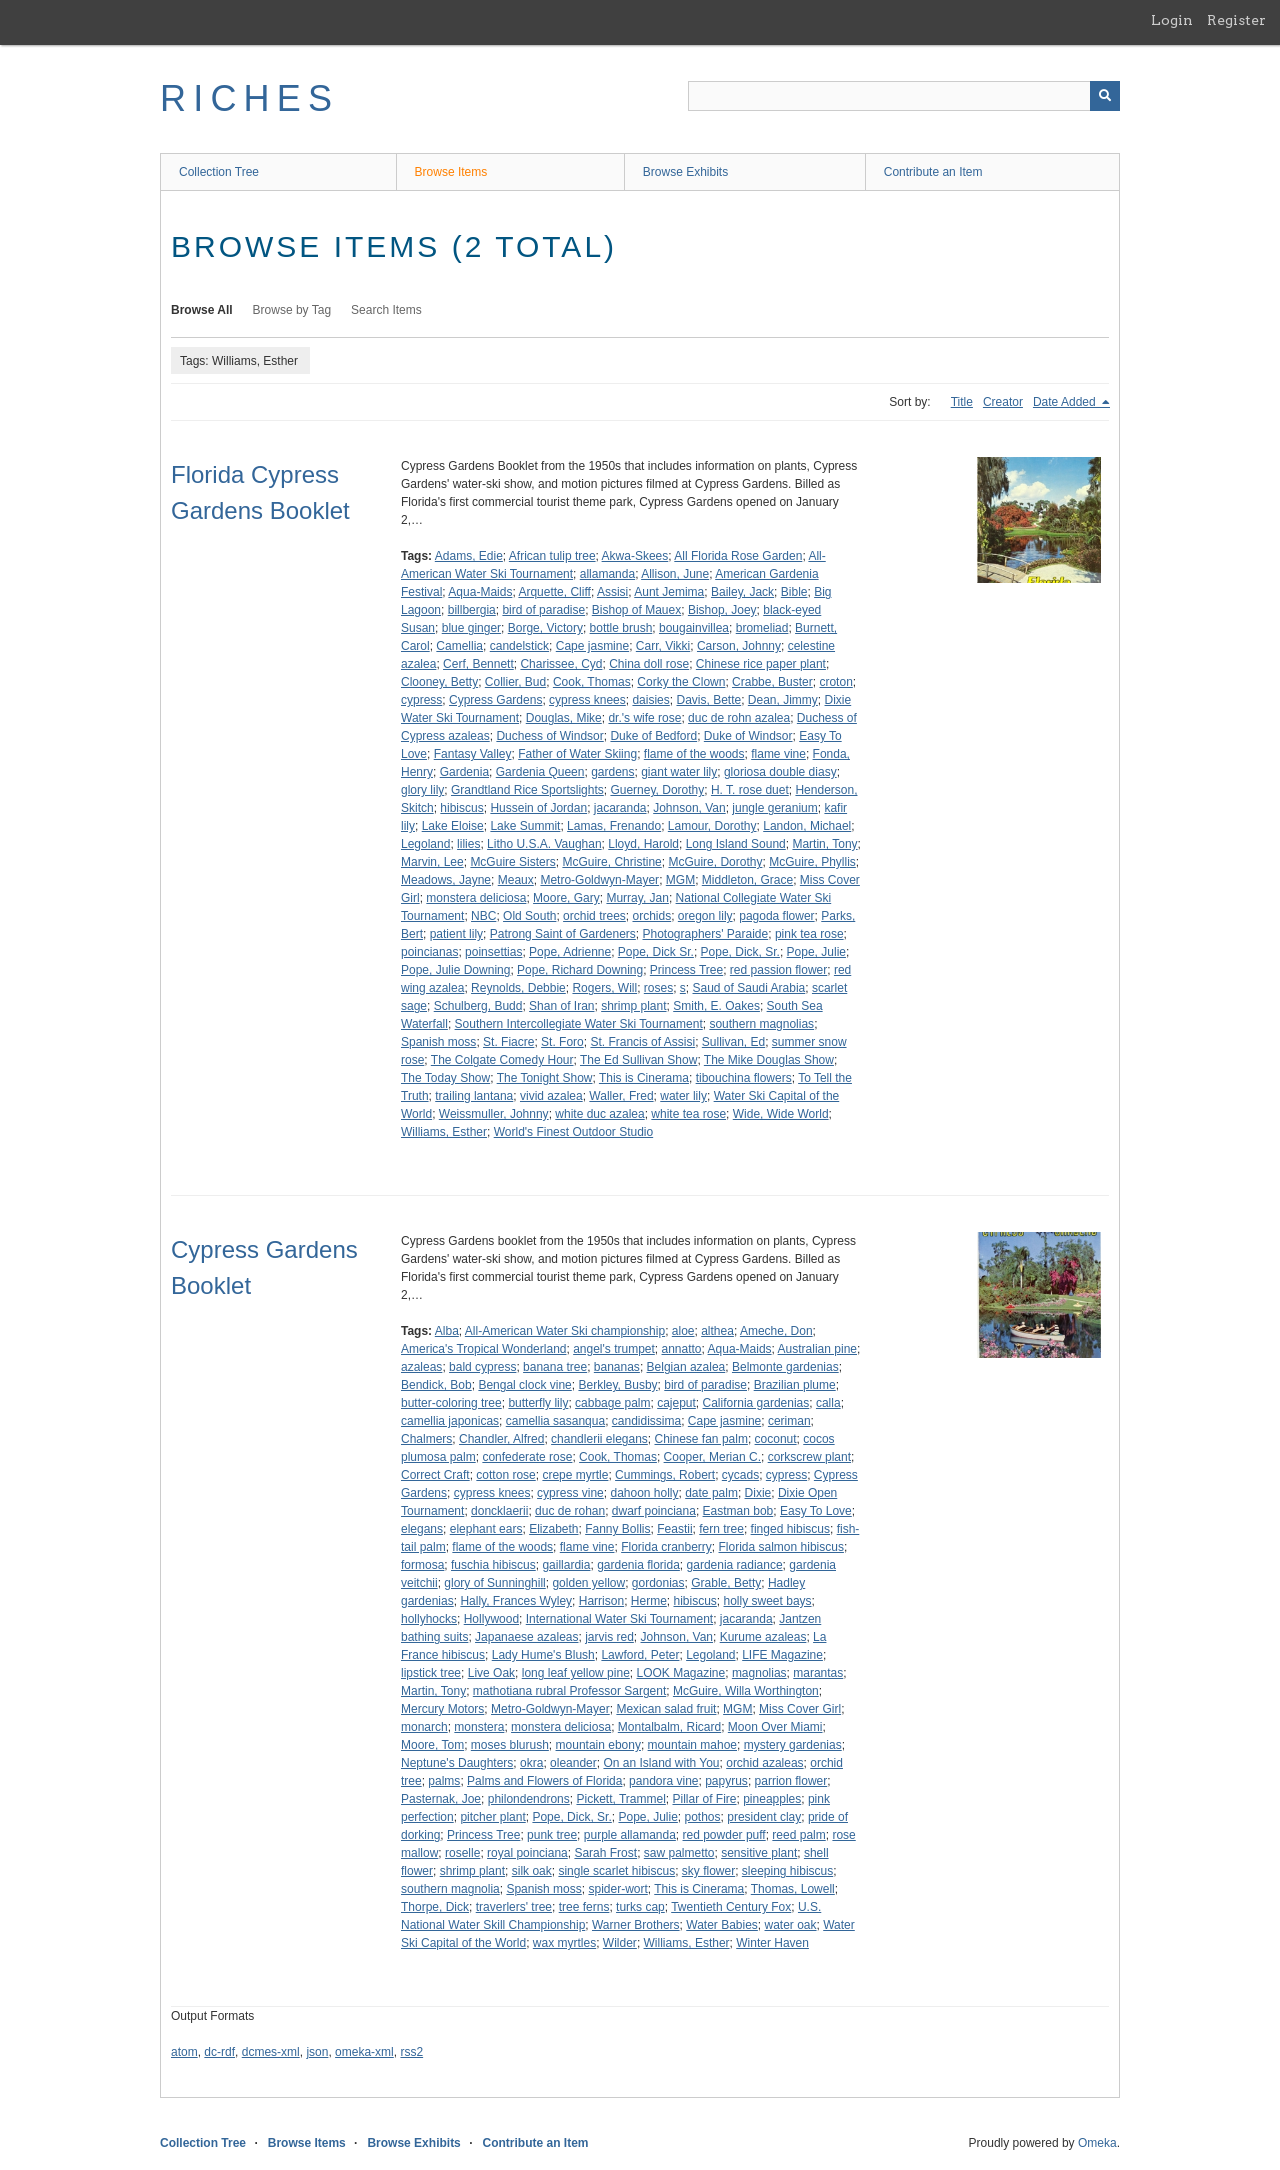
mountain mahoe (692, 1745)
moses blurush (510, 1745)
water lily (683, 1096)
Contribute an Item (933, 172)
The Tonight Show (545, 1078)
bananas (617, 1367)
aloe (683, 1331)
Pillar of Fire (705, 1799)
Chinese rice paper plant (761, 664)
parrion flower (791, 1781)
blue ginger (471, 628)
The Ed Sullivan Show (638, 1060)
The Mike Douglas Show (769, 1060)
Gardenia (464, 772)
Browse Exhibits (685, 172)
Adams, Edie (469, 556)
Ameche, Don (776, 1331)
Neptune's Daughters (457, 1763)
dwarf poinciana (654, 1511)
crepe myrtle (575, 1475)
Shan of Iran (561, 1006)
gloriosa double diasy (780, 772)
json (317, 2052)
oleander (573, 1763)
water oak (791, 1925)
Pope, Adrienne (570, 952)
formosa (422, 1565)
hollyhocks (429, 1619)
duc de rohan (570, 1511)
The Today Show (445, 1078)
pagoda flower (776, 916)
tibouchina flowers (744, 1078)
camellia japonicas (450, 1421)
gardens (612, 772)
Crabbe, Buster (772, 682)
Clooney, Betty (439, 682)
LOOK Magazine (680, 1673)
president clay (764, 1817)
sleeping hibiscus (787, 1871)
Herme (649, 1601)
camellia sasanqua (555, 1421)
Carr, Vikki (663, 646)
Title (962, 402)
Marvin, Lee (432, 862)
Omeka (1097, 2143)
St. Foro (562, 1042)
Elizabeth (553, 1529)
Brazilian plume (795, 1385)
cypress (421, 700)
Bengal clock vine (524, 1385)
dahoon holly (644, 1493)
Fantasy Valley (473, 754)
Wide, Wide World (781, 1114)
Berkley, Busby (617, 1385)
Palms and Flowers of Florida (544, 1781)
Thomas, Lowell (793, 1889)
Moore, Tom (432, 1745)
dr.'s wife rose (644, 718)
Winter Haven (772, 1943)
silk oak (532, 1871)
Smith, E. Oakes (716, 1006)
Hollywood (491, 1619)
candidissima (646, 1421)
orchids (651, 916)
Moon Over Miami (775, 1727)
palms (444, 1781)
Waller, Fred (621, 1096)
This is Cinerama (644, 1078)
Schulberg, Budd (478, 1006)
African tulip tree (552, 556)
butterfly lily (538, 1403)
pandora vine (663, 1781)
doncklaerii (499, 1511)
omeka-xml (364, 2052)
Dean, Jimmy (783, 700)
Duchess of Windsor (549, 736)
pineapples (772, 1799)
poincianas (429, 952)
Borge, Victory (545, 628)
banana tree (555, 1367)
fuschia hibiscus (493, 1565)
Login (1172, 20)
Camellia (459, 646)
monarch (424, 1727)
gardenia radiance (735, 1565)
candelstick (519, 646)
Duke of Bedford (653, 736)
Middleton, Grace (747, 880)
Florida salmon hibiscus (781, 1547)
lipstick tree (431, 1673)
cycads (740, 1475)
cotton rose (505, 1475)
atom (184, 2052)
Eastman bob (738, 1511)
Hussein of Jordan (538, 808)
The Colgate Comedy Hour (502, 1060)
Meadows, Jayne (446, 880)
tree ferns (584, 1907)
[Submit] (1105, 96)
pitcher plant (492, 1817)
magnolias (759, 1673)
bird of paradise (543, 610)
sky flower (708, 1871)
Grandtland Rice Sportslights (527, 790)
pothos (703, 1817)
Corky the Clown (681, 682)
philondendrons (529, 1799)
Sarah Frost (605, 1853)
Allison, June (675, 574)
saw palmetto (679, 1853)
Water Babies (722, 1925)
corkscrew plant (809, 1457)
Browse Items (451, 172)
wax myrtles (564, 1943)
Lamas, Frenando (614, 826)
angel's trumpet (614, 1349)
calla (828, 1403)
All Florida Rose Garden (738, 556)
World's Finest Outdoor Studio (573, 1132)
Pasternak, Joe (441, 1799)
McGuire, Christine (611, 862)
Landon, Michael (807, 826)
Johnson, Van (689, 808)
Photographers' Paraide (706, 934)
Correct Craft (435, 1475)
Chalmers (426, 1439)
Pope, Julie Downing (455, 970)
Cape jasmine (592, 646)
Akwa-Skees (635, 556)
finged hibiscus (790, 1529)
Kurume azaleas (763, 1637)
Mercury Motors (442, 1709)
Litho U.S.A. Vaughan (544, 844)
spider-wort (617, 1889)
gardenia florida (638, 1565)
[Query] (904, 96)
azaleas (421, 1367)
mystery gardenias (793, 1745)
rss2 (411, 2052)
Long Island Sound (736, 844)
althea (717, 1331)
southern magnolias (761, 1024)
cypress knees (587, 700)
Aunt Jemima (669, 592)
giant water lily (679, 772)
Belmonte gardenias (785, 1367)
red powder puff (724, 1835)
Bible (794, 592)
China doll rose (649, 664)
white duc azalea (599, 1114)
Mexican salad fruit (666, 1709)
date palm (711, 1493)
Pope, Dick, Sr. (740, 952)
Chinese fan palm (701, 1439)
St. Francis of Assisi (642, 1042)
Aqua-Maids (480, 592)
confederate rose (527, 1457)
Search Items (386, 310)
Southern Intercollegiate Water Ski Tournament (579, 1024)
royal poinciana (527, 1853)
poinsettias (493, 952)
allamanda (607, 574)
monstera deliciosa (476, 898)
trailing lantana (474, 1096)
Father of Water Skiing (577, 754)
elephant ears (486, 1529)
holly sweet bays (768, 1601)
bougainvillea (694, 628)
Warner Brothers (636, 1925)
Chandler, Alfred (501, 1439)
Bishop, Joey (722, 610)
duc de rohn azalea (739, 718)
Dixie (758, 1493)
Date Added (1066, 402)
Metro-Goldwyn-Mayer (599, 880)
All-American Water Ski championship (565, 1331)
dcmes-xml (271, 2052)
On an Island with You (661, 1763)
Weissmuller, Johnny (494, 1114)
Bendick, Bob (436, 1385)
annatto (682, 1349)
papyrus (726, 1781)
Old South (529, 916)
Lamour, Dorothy (712, 826)
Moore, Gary (566, 898)
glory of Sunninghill (494, 1583)
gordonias (658, 1583)
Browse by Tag (292, 310)
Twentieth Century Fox (731, 1907)
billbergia (472, 610)
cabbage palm (612, 1403)
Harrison (601, 1601)
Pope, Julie (816, 952)
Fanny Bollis (617, 1529)
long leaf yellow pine (576, 1673)
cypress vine (570, 1493)
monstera (479, 1727)
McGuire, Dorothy (715, 862)
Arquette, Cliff (554, 592)
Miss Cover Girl (800, 1709)
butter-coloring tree (451, 1403)
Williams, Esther (444, 1132)
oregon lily (705, 916)
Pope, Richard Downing (580, 970)
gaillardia (566, 1565)
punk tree (552, 1835)
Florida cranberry (666, 1547)
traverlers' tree (514, 1907)
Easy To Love (816, 1511)
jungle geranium (774, 808)
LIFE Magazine (782, 1655)
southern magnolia (450, 1889)
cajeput (676, 1403)
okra (531, 1763)
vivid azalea (551, 1096)
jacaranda (620, 808)
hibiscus (461, 808)
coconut (776, 1439)
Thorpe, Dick (435, 1907)
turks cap (640, 1907)
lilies (468, 844)
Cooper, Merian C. (712, 1457)
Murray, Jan (637, 898)
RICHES (249, 98)
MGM (680, 880)
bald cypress (482, 1367)
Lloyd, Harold (643, 844)
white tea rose (688, 1114)
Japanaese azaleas (526, 1637)
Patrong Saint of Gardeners (563, 934)
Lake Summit (525, 826)
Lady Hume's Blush (543, 1655)
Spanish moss (438, 1042)
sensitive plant (759, 1853)
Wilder (620, 1943)
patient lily (456, 934)
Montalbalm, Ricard (669, 1727)
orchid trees (594, 916)
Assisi (612, 592)
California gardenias (756, 1403)
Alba (447, 1331)
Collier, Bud (515, 682)
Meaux (516, 880)
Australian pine (817, 1349)
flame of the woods (694, 754)
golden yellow (588, 1583)
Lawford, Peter (640, 1655)
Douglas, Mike (564, 718)
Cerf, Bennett (478, 664)
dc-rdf (219, 2052)
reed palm (798, 1835)
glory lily (422, 790)
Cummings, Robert (665, 1475)
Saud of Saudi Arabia (749, 988)
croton (835, 682)
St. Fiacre (508, 1042)
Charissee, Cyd (561, 664)
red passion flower (778, 970)
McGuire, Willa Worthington (746, 1691)
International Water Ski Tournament (619, 1619)
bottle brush (621, 628)
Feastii (674, 1529)
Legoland (425, 844)
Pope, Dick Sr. (656, 952)
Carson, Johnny (739, 646)
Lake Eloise (453, 826)
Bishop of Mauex (636, 610)
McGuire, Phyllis (812, 862)
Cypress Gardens (495, 700)
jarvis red (609, 1637)
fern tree (721, 1529)
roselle (462, 1853)
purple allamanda (630, 1835)
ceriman (789, 1421)
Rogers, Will (604, 988)
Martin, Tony (824, 844)
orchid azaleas (764, 1763)
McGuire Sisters (512, 862)
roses (658, 988)
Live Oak (491, 1673)
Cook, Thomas (592, 682)
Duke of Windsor (748, 736)
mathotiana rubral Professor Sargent (569, 1691)
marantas (818, 1673)
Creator (1003, 402)
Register (1236, 20)
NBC (483, 916)
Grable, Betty (726, 1583)
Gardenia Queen (540, 772)
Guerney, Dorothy (657, 790)
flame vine (778, 754)
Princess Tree (686, 970)
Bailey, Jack (742, 592)
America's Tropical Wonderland (483, 1349)
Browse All (202, 310)
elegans (422, 1529)
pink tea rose (809, 934)
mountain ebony (598, 1745)
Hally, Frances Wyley (516, 1601)
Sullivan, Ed (733, 1042)
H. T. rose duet (750, 790)
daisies (650, 700)
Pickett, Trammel (620, 1799)
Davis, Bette (708, 700)
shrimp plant (633, 1006)
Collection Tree (219, 172)
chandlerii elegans (599, 1439)
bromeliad (762, 628)
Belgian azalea (686, 1367)
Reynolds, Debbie (518, 988)
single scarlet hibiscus (616, 1871)
